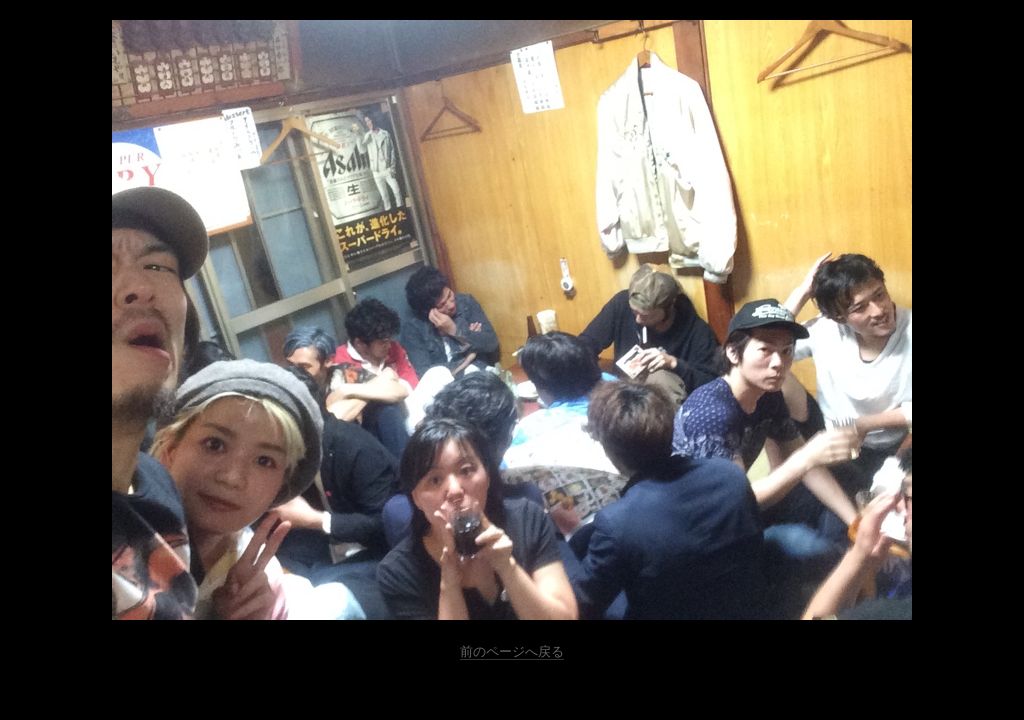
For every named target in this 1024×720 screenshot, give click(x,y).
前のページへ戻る (512, 651)
